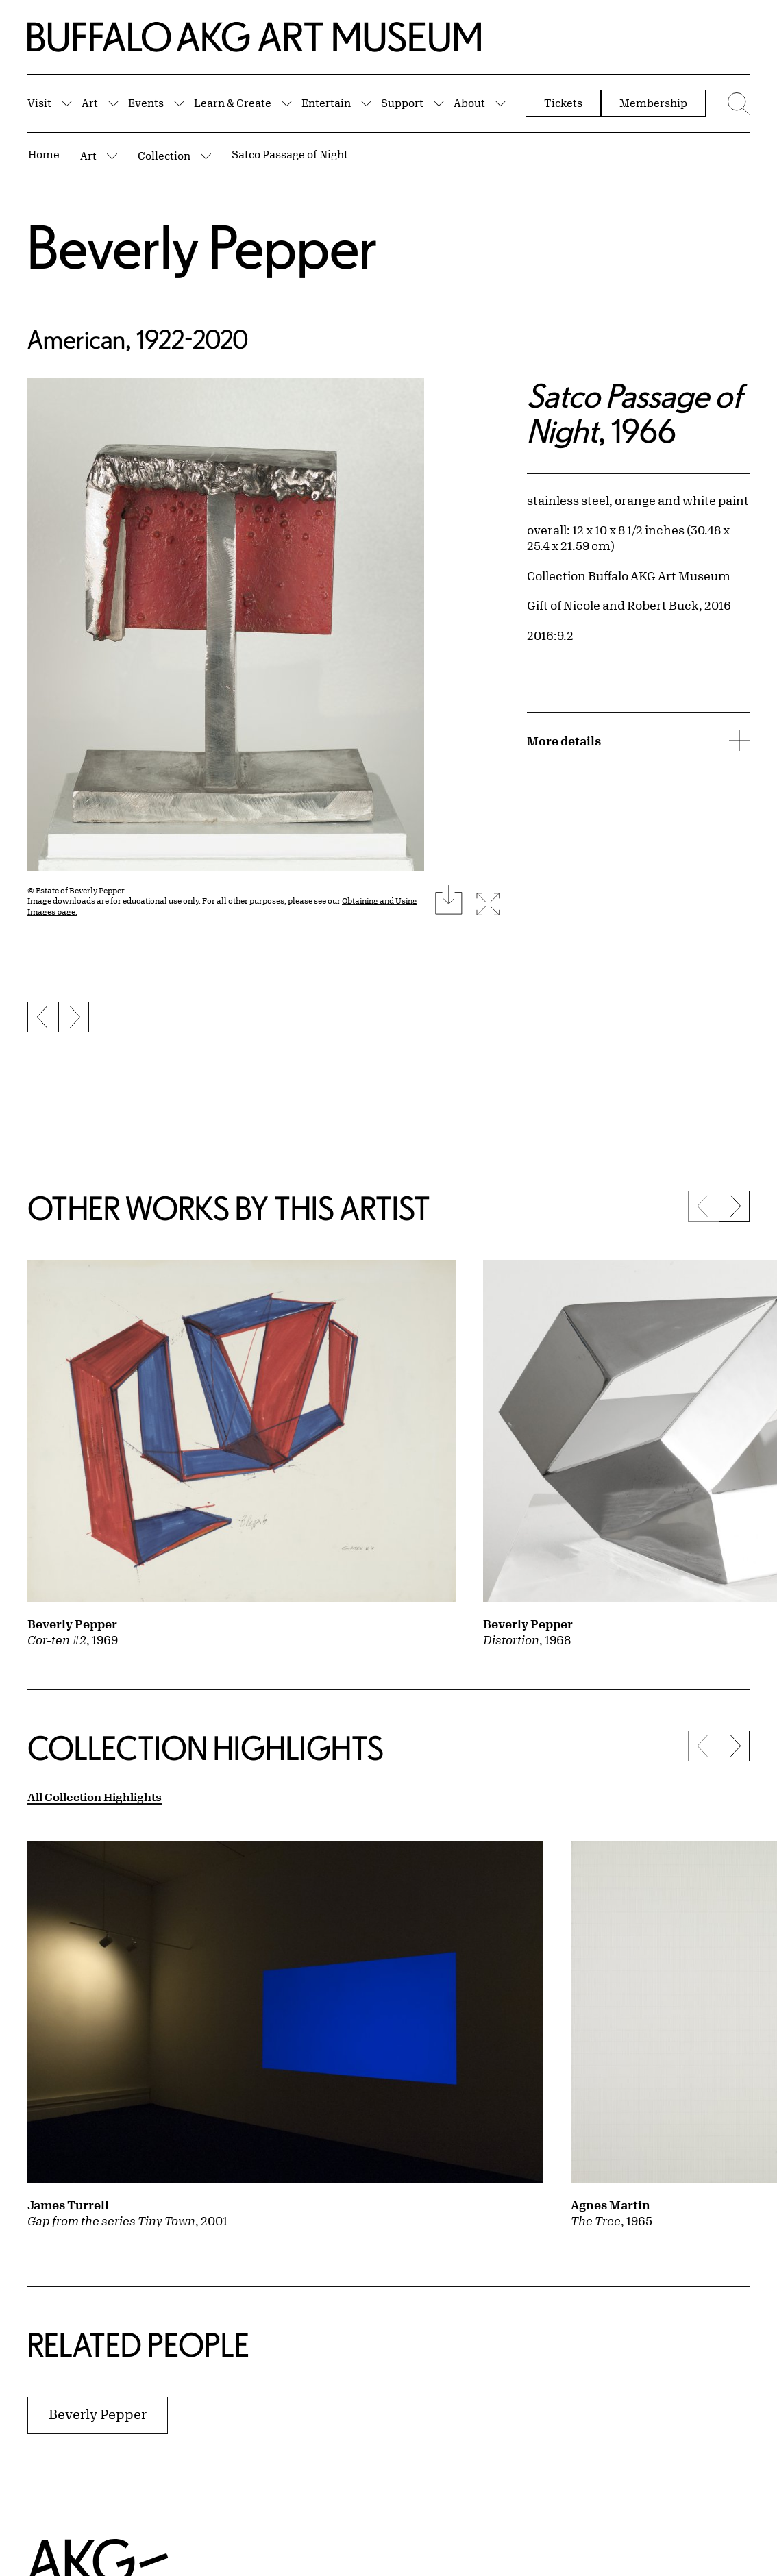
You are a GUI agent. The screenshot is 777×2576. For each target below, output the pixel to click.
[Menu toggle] (734, 103)
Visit (39, 103)
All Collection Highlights (94, 1796)
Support (402, 103)
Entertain (326, 103)
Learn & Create (232, 103)
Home (44, 154)
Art (90, 103)
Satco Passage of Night (290, 154)
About (469, 103)
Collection (164, 155)
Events (146, 103)
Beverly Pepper (202, 246)
